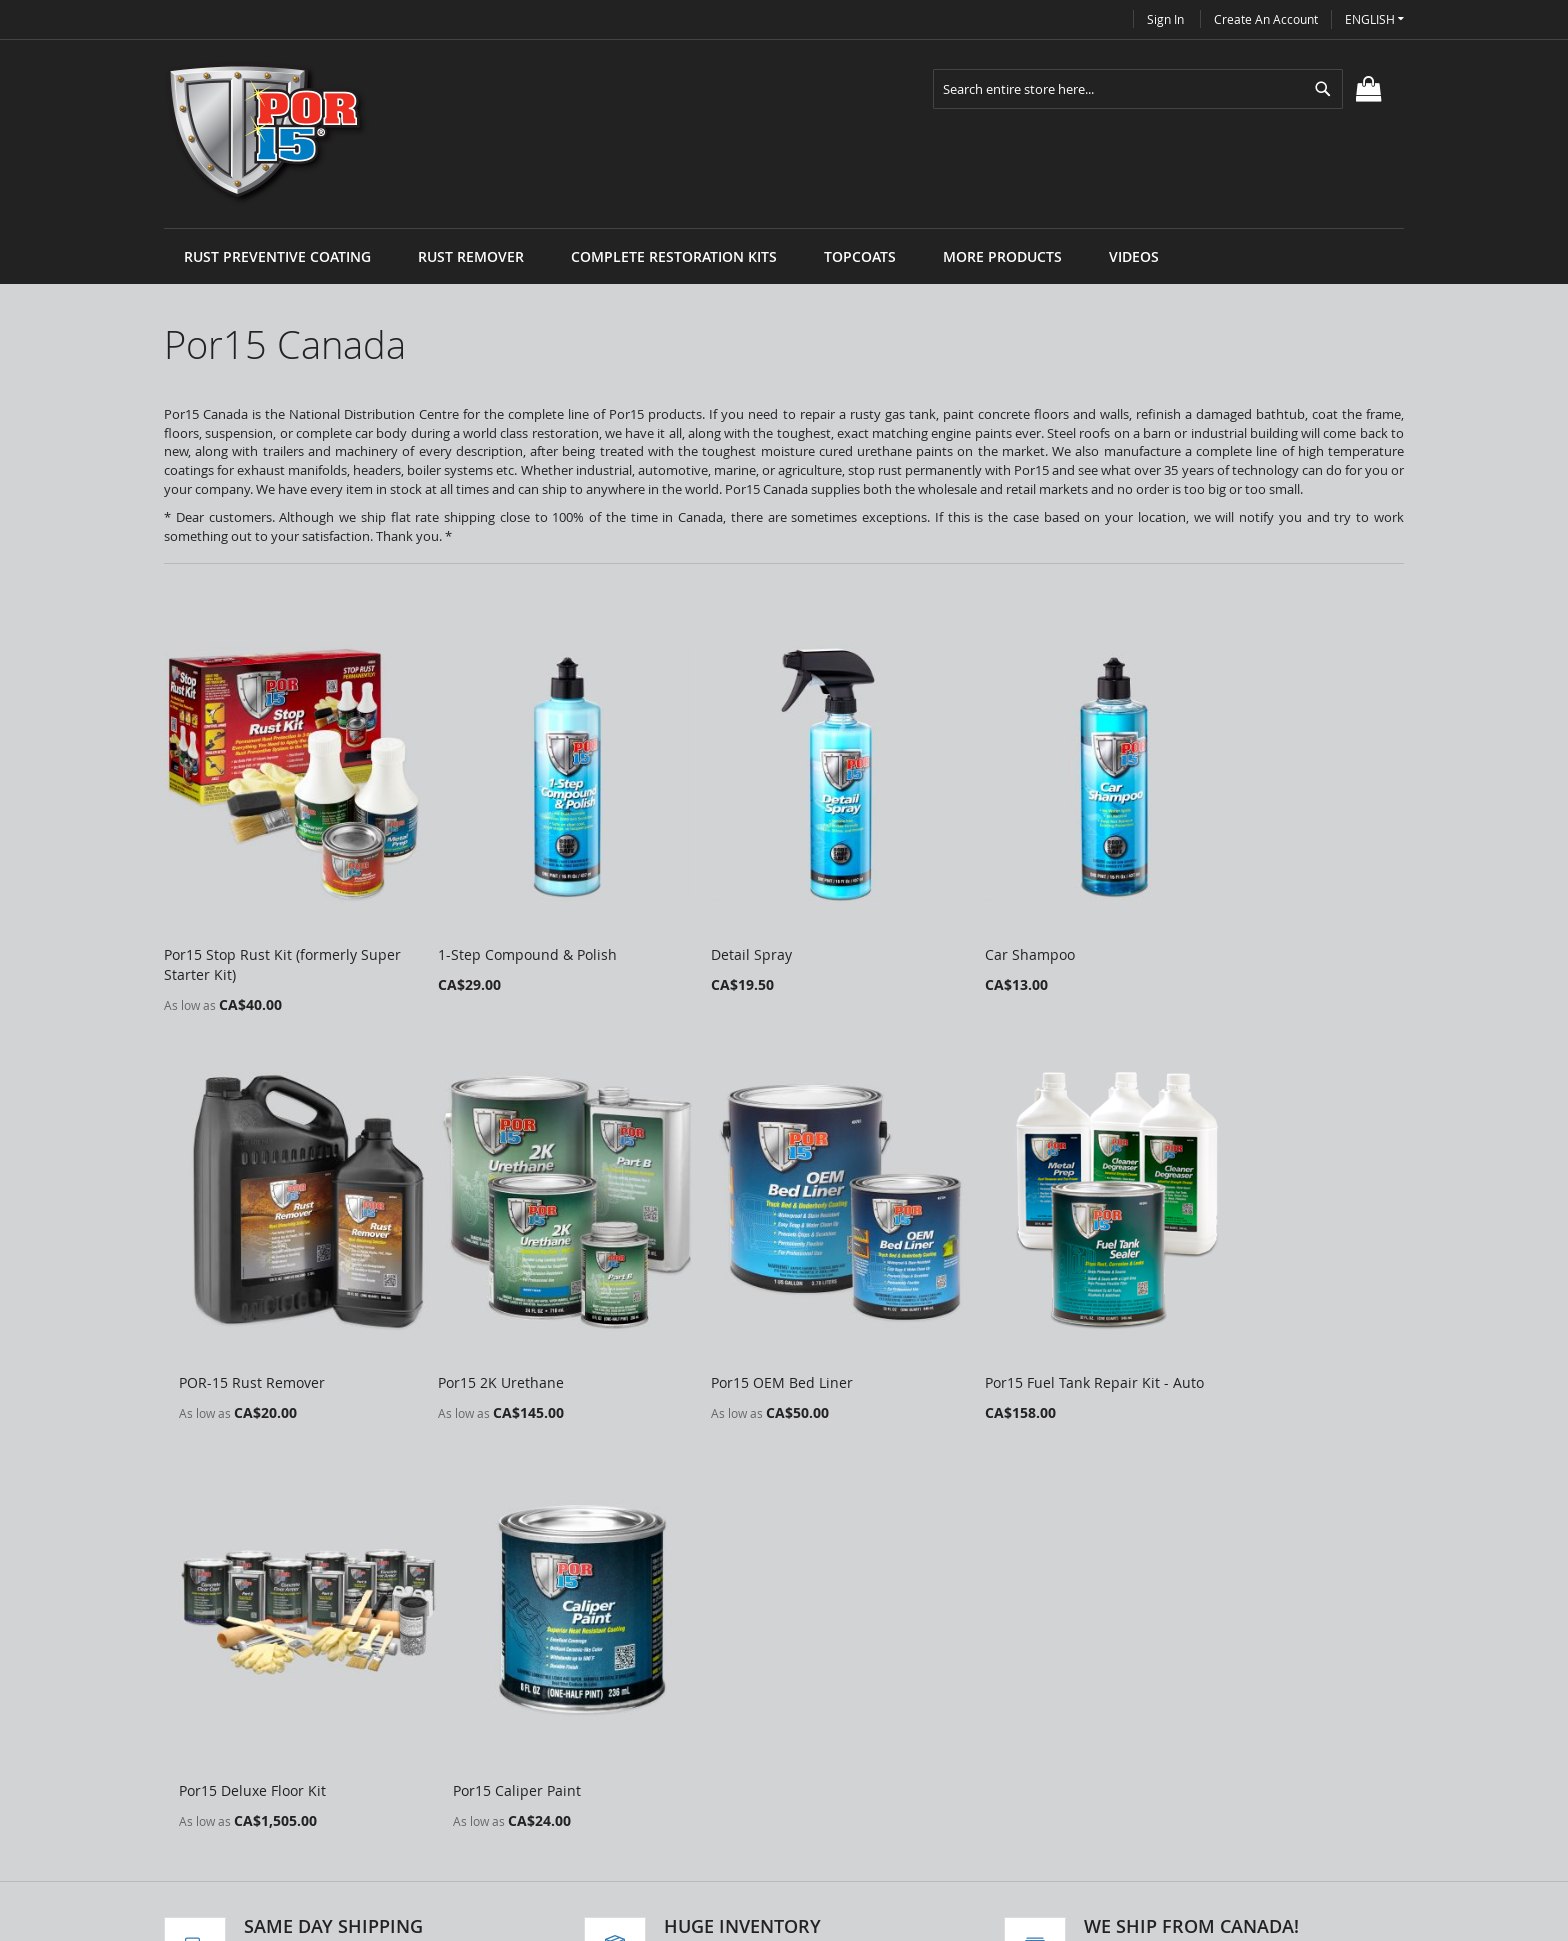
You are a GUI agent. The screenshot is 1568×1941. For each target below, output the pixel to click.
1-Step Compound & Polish (504, 925)
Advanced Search (562, 1730)
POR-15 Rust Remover (1241, 925)
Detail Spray (706, 925)
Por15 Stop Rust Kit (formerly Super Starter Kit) (260, 935)
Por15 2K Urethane (227, 1324)
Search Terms (549, 1662)
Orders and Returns (571, 1764)
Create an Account (1266, 19)
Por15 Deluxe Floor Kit (990, 1324)
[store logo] (267, 134)
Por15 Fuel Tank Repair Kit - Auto (775, 1324)
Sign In (1165, 19)
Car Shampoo (962, 925)
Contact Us (540, 1798)
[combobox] (1138, 89)
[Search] (1323, 89)
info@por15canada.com (898, 1826)
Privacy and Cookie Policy (587, 1696)
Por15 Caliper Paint (1232, 1324)
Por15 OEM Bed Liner (486, 1324)
